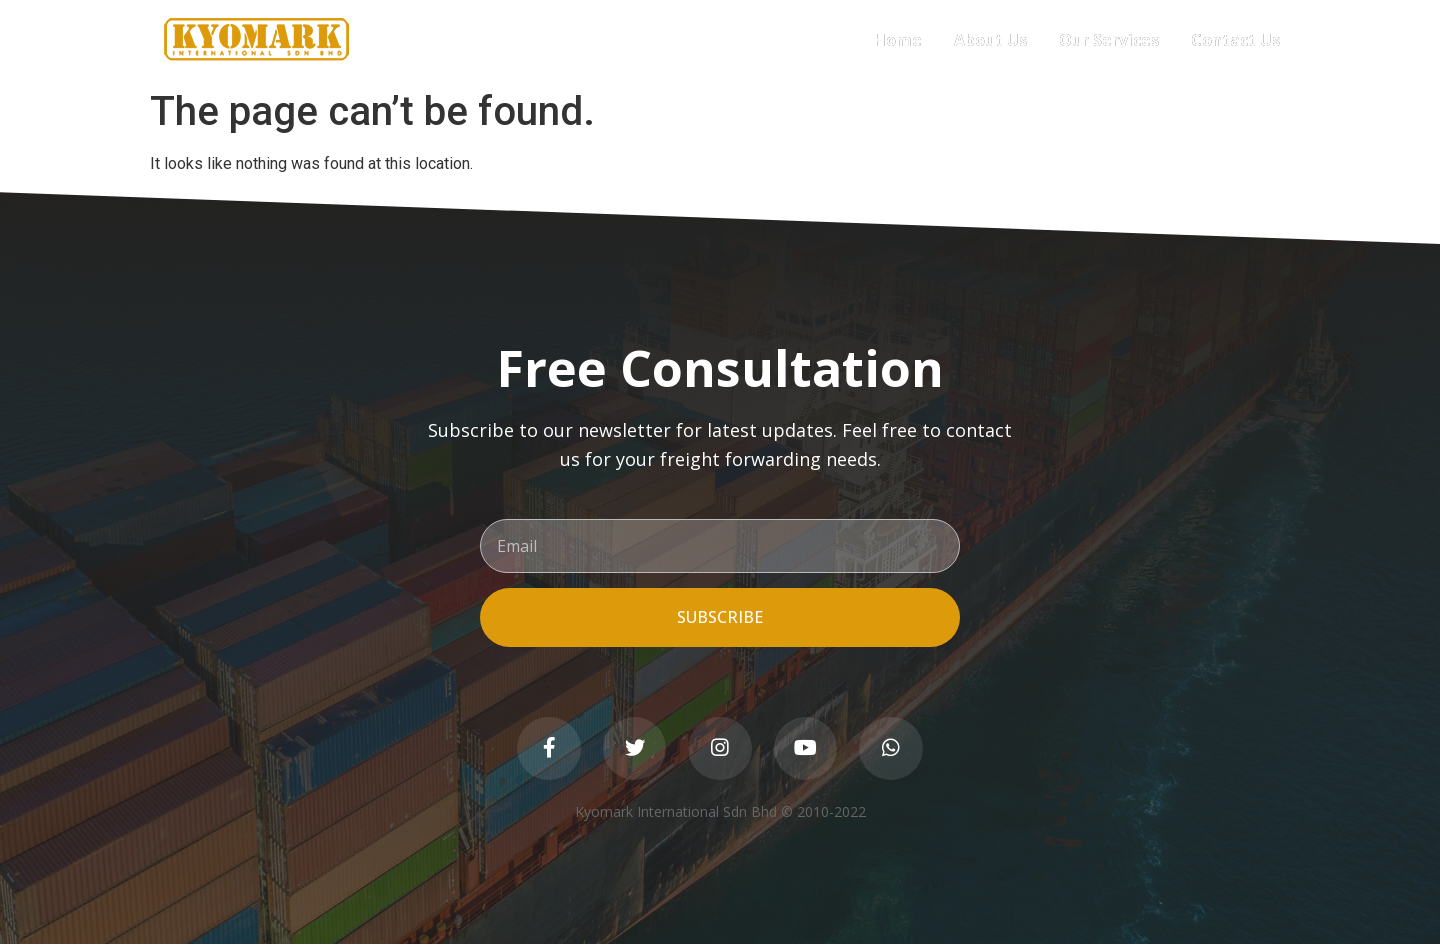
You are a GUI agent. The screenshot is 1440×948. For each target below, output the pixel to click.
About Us (990, 40)
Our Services (1109, 40)
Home (898, 40)
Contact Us (1235, 40)
